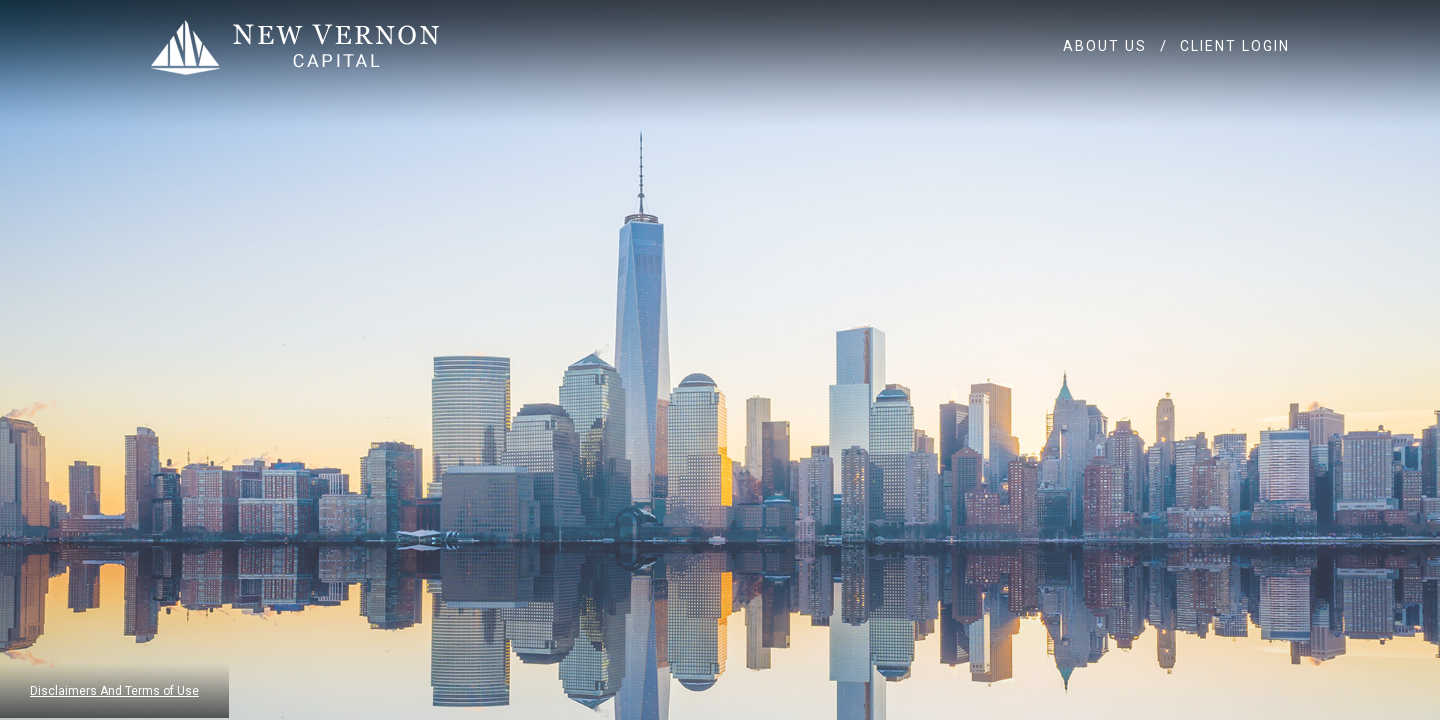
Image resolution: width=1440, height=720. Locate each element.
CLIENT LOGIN (1235, 46)
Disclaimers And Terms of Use (114, 691)
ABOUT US (1105, 46)
